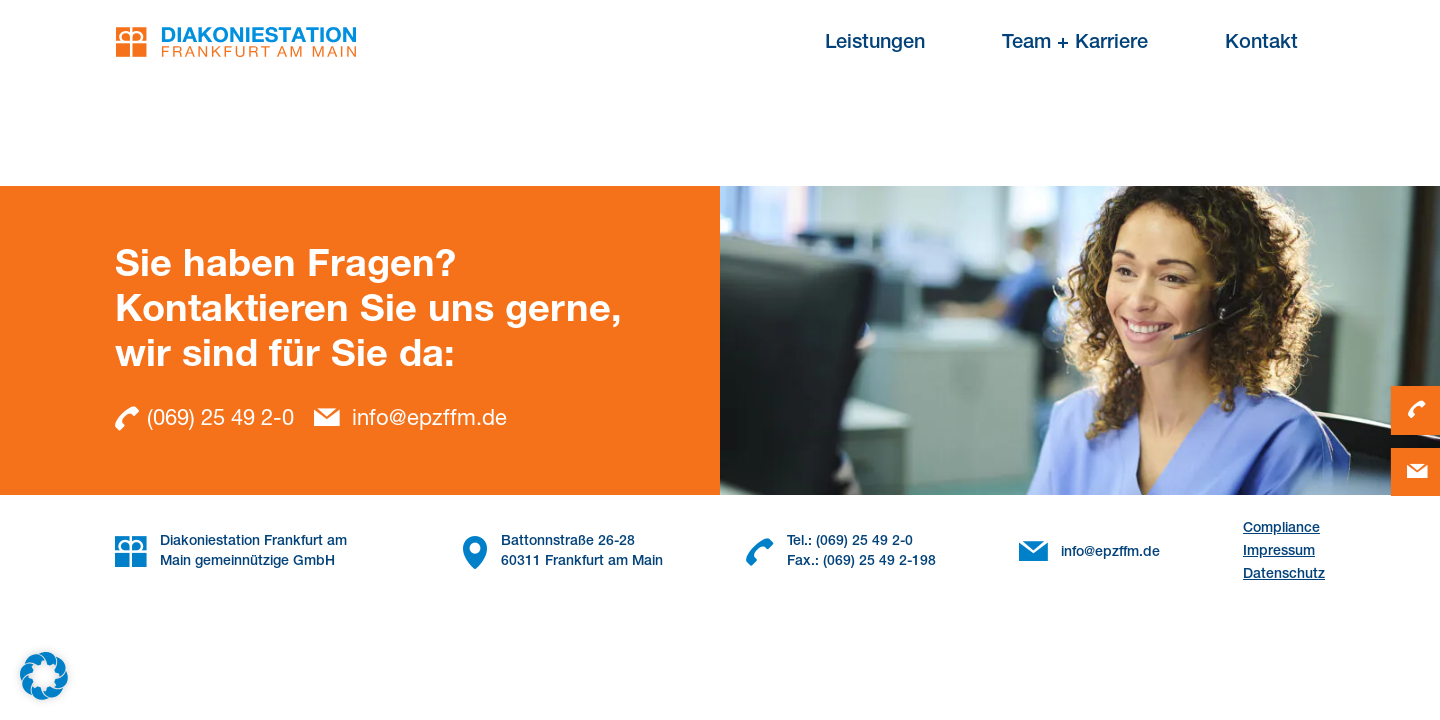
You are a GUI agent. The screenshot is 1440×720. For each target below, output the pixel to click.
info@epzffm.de (410, 420)
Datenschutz (1284, 575)
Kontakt (1261, 44)
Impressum (1279, 552)
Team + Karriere (1075, 44)
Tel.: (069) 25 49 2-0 (850, 542)
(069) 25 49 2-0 (204, 419)
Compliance (1281, 529)
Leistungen (875, 44)
